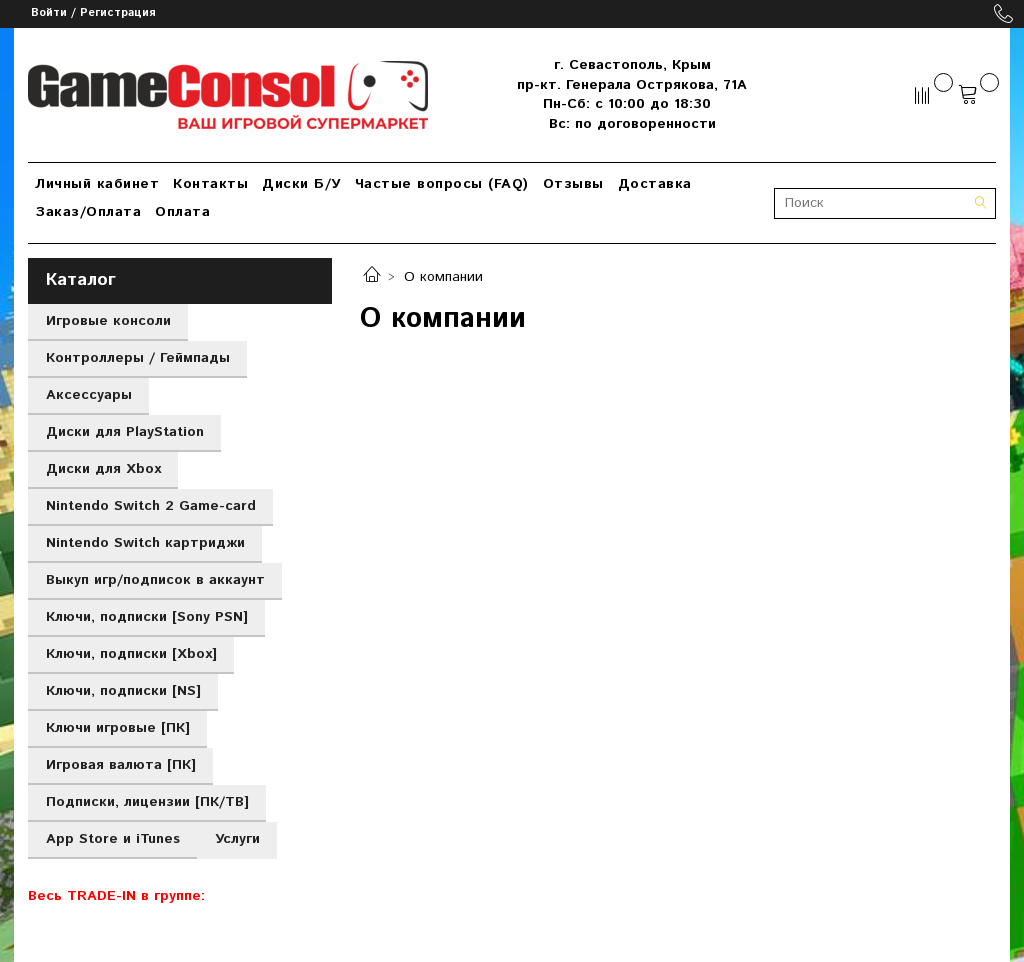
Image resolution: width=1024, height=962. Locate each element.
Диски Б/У (301, 184)
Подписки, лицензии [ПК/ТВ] (147, 802)
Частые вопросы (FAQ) (442, 184)
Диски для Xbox (103, 469)
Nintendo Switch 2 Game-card (151, 506)
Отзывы (573, 184)
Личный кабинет (97, 184)
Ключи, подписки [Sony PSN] (147, 617)
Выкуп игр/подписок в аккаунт (155, 580)
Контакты (210, 184)
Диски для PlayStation (125, 432)
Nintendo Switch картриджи (145, 543)
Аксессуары (89, 395)
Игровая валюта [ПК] (121, 765)
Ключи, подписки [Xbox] (131, 654)
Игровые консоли (108, 321)
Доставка (655, 184)
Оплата (182, 212)
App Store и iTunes (113, 839)
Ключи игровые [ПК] (118, 728)
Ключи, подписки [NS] (123, 691)
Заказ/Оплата (88, 212)
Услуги (237, 839)
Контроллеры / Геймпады (138, 358)
